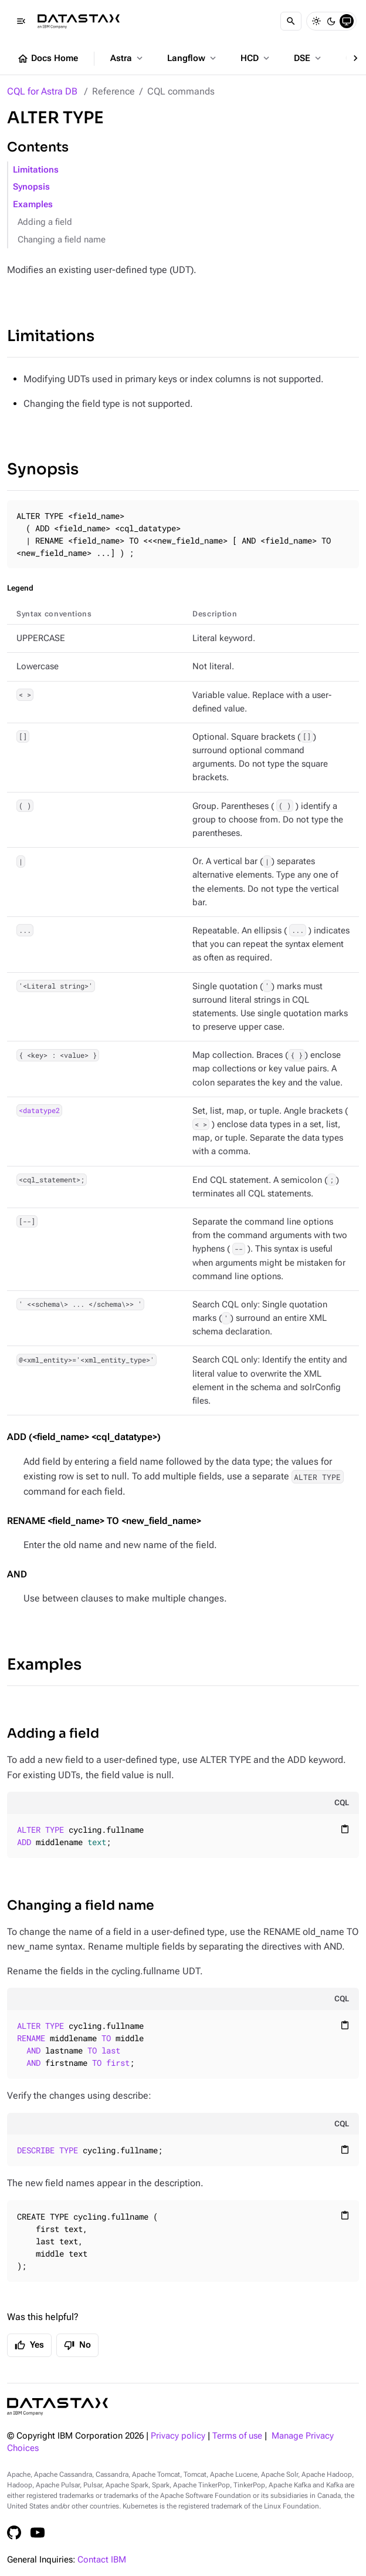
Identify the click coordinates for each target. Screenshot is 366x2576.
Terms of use (237, 2436)
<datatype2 (39, 1110)
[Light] (316, 21)
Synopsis (31, 187)
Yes (29, 2345)
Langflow (192, 58)
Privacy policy (178, 2436)
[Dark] (331, 21)
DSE (308, 58)
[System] (347, 21)
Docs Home (47, 59)
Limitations (36, 170)
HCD (256, 58)
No (77, 2345)
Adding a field (45, 222)
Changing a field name (62, 240)
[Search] (290, 21)
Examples (33, 205)
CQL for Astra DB (42, 91)
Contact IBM (101, 2560)
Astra (127, 58)
